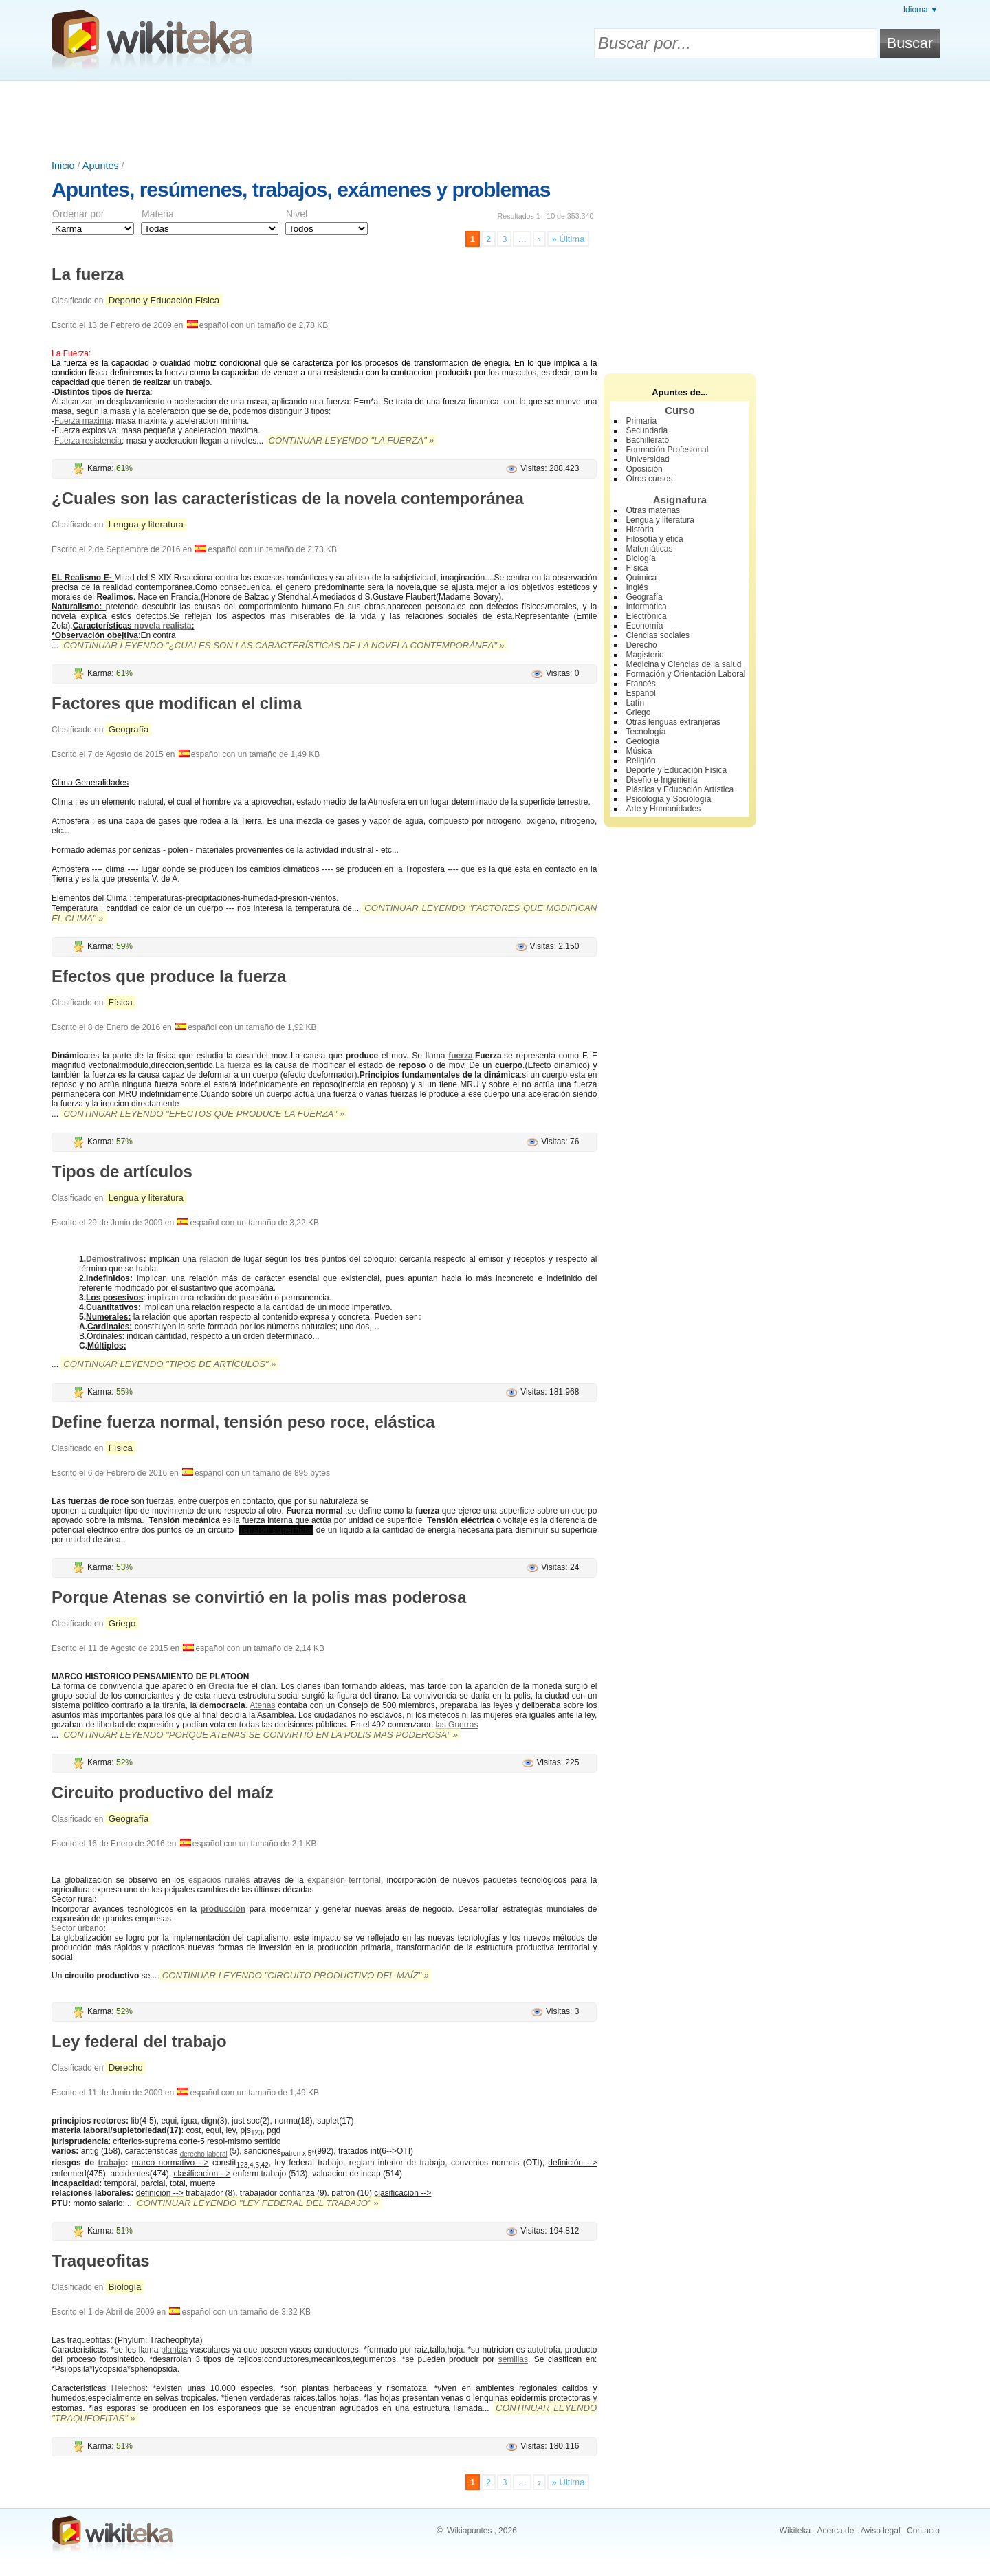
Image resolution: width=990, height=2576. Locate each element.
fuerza (460, 1055)
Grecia (221, 1686)
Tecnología (646, 731)
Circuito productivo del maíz (163, 1792)
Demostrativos (114, 1259)
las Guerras (456, 1724)
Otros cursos (649, 478)
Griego (122, 1623)
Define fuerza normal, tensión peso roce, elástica (243, 1421)
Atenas (262, 1705)
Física (121, 1002)
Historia (640, 529)
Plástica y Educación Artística (680, 789)
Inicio (63, 165)
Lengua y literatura (146, 524)
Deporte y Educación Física (164, 300)
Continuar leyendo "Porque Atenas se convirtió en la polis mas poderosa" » (260, 1734)
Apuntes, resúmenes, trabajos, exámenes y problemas (301, 189)
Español (640, 693)
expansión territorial (344, 1880)
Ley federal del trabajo (139, 2041)
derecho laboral (204, 2154)
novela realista (162, 626)
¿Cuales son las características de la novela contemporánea (288, 498)
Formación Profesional (667, 450)
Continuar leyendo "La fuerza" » (351, 440)
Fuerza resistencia (88, 441)
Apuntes (100, 165)
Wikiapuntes (469, 2530)
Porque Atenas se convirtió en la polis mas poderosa (259, 1597)
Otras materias (653, 510)
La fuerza (88, 274)
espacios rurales (219, 1880)
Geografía (129, 729)
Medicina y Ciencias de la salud (683, 664)
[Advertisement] (495, 119)
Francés (640, 683)
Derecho (126, 2067)
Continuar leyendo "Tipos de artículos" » (169, 1364)
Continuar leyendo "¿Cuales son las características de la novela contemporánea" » (284, 645)
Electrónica (646, 616)
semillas (513, 2359)
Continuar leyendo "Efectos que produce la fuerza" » (203, 1114)
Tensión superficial (276, 1530)
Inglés (637, 587)
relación (213, 1259)
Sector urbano (77, 1928)
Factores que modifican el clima (177, 703)
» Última (568, 239)
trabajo (111, 2163)
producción (223, 1909)
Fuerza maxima (82, 421)
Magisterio (644, 654)
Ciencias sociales (658, 635)
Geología (642, 741)
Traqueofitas (101, 2260)
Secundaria (647, 430)
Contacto (923, 2530)
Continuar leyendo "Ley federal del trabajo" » (258, 2203)
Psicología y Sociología (668, 799)
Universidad (647, 459)
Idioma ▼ (920, 9)
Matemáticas (649, 549)
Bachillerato (647, 440)
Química (641, 577)
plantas (174, 2350)
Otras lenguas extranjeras (673, 722)
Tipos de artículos (122, 1171)
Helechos (128, 2388)
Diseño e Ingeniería (661, 780)
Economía (644, 626)
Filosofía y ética (654, 539)
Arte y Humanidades (663, 809)
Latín (635, 703)
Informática (646, 606)
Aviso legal (881, 2530)
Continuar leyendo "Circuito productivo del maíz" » (295, 1975)
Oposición (644, 469)
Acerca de (835, 2530)
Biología (125, 2287)
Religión (640, 760)
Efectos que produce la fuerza (169, 976)
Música (639, 751)
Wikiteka (795, 2530)
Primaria (641, 421)
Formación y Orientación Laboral (685, 674)
